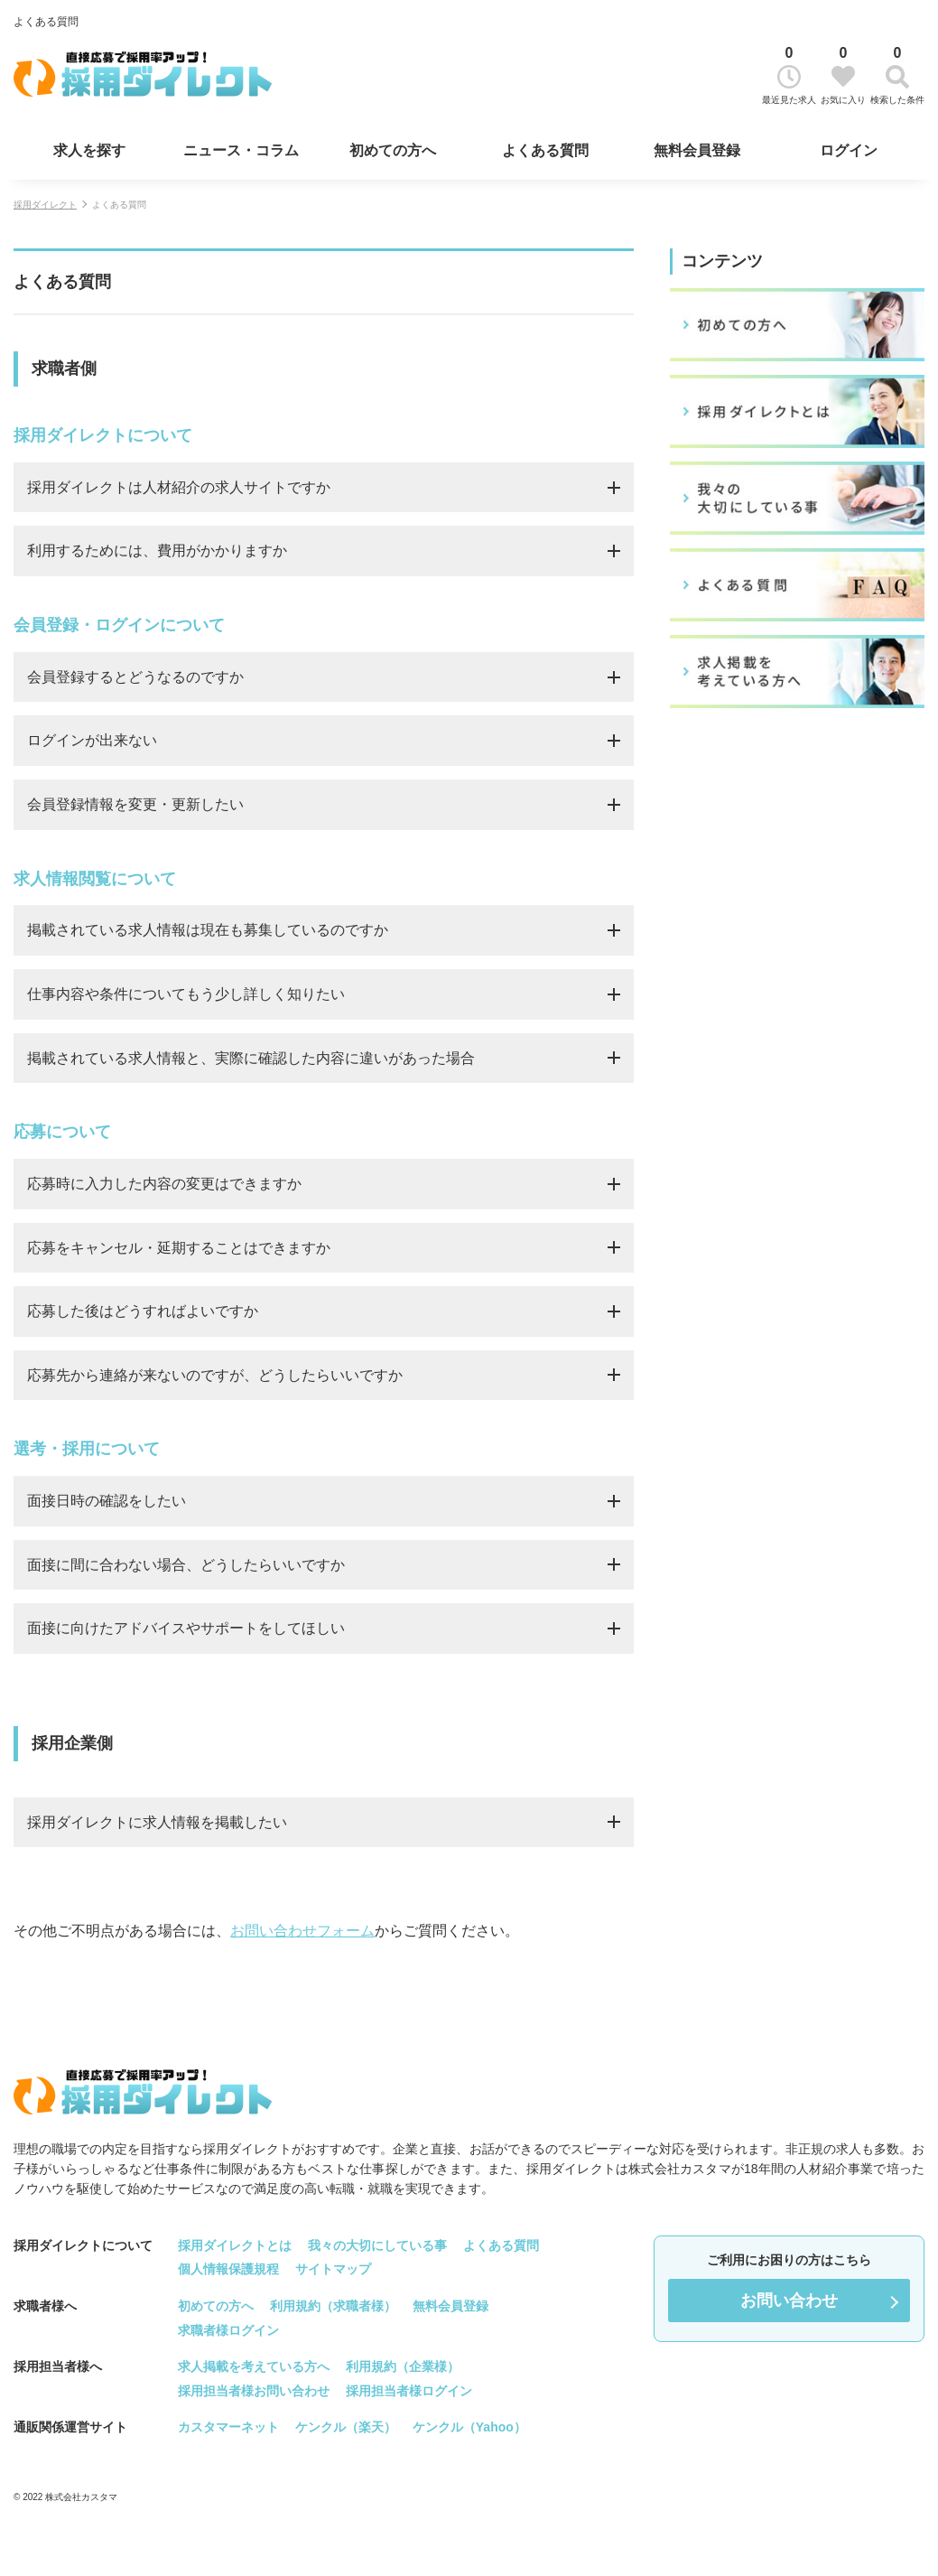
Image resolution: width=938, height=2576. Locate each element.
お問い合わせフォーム (302, 1930)
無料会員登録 (697, 150)
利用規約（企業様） (403, 2366)
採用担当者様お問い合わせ (254, 2390)
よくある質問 (545, 150)
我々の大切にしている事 (377, 2244)
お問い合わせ (789, 2300)
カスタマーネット (228, 2427)
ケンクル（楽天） (345, 2427)
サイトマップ (333, 2269)
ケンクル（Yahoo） (469, 2427)
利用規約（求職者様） (333, 2306)
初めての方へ (392, 150)
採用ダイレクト (45, 205)
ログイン (849, 150)
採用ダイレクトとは (235, 2244)
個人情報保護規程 (228, 2269)
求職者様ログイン (228, 2329)
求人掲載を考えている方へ (254, 2366)
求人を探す (89, 150)
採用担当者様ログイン (409, 2390)
